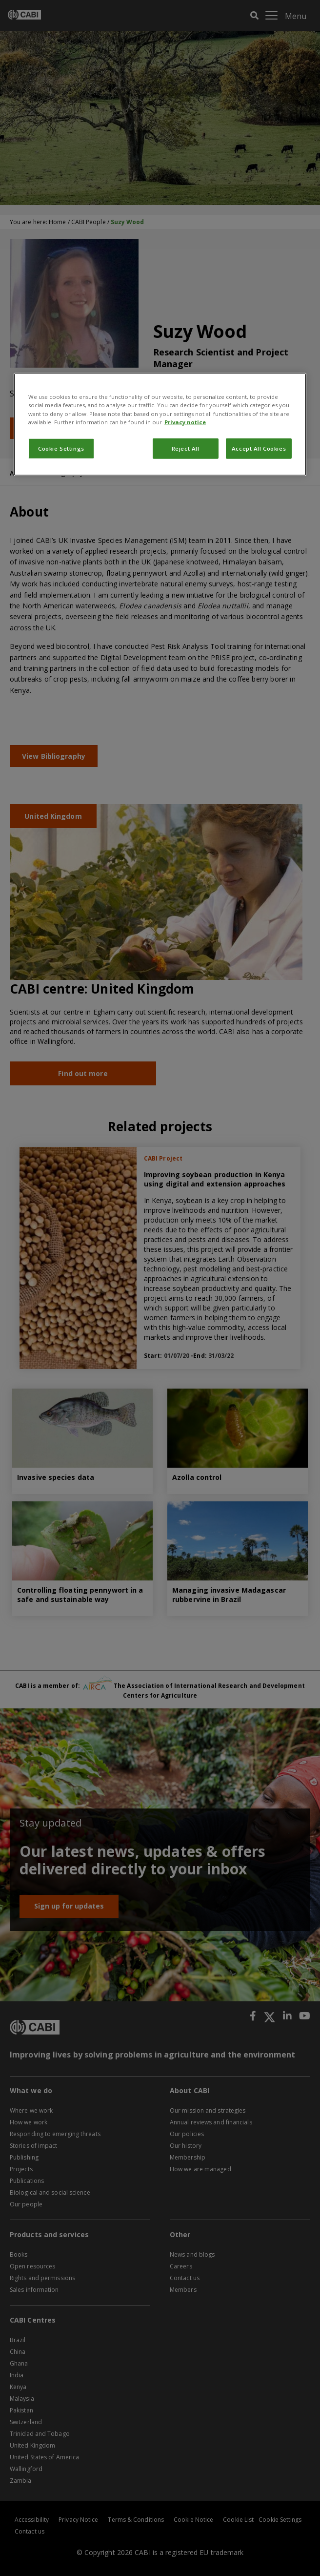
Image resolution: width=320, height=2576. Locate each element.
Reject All (186, 448)
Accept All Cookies (259, 448)
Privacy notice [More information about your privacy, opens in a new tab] (185, 421)
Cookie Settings (61, 448)
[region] (160, 424)
